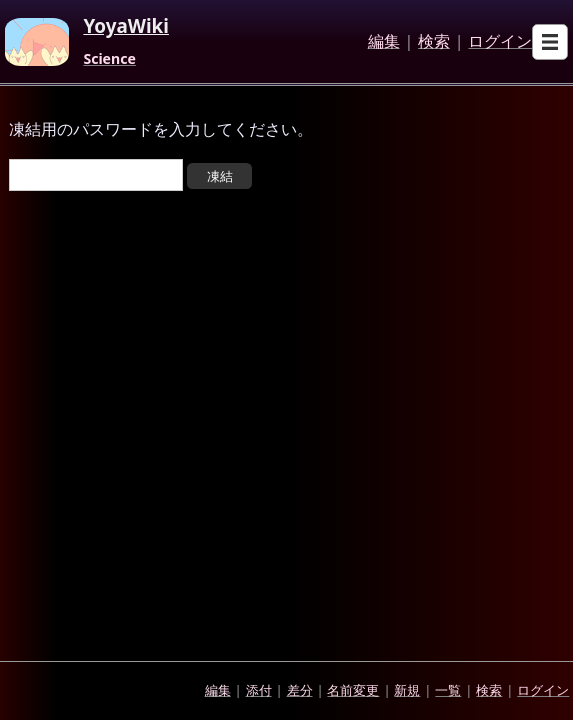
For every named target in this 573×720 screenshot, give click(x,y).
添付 (259, 690)
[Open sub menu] (550, 42)
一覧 (448, 690)
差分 (300, 690)
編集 (384, 42)
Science (109, 59)
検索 (434, 42)
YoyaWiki (126, 27)
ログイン (500, 42)
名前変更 (353, 690)
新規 (407, 690)
